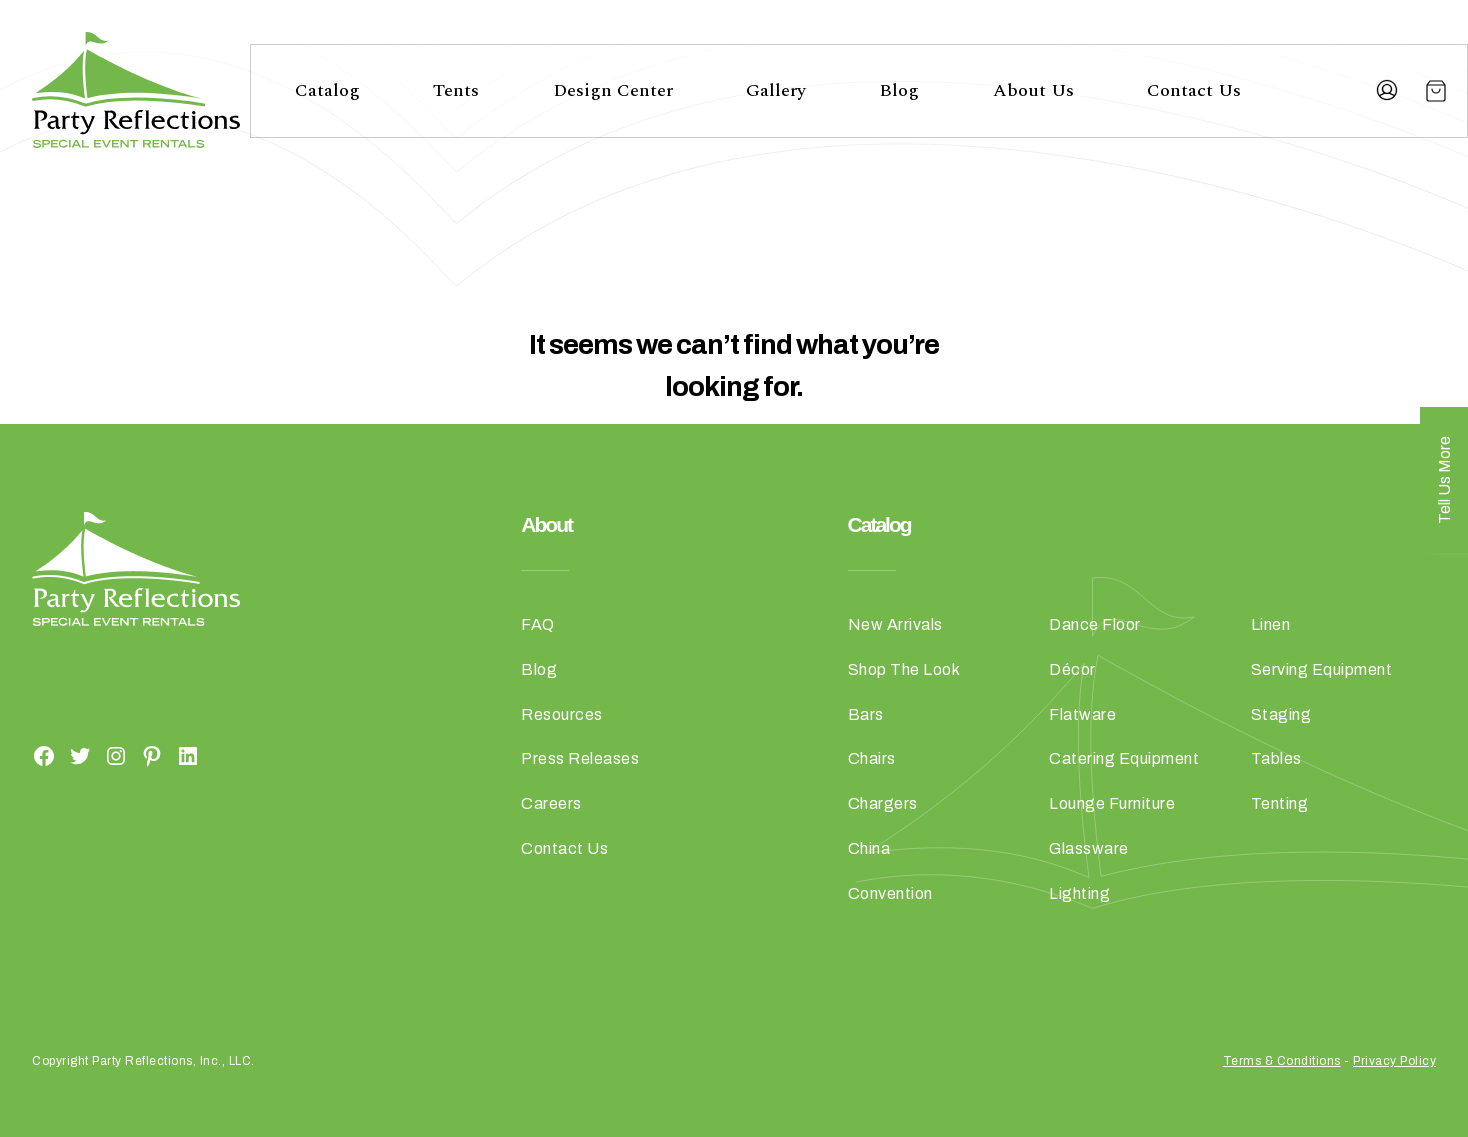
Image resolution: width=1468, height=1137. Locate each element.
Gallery (776, 90)
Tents (456, 90)
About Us (1033, 90)
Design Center (613, 90)
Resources (562, 714)
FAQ (538, 624)
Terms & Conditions (1282, 1061)
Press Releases (580, 758)
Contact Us (1194, 90)
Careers (551, 803)
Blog (899, 90)
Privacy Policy (1394, 1061)
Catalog (327, 90)
